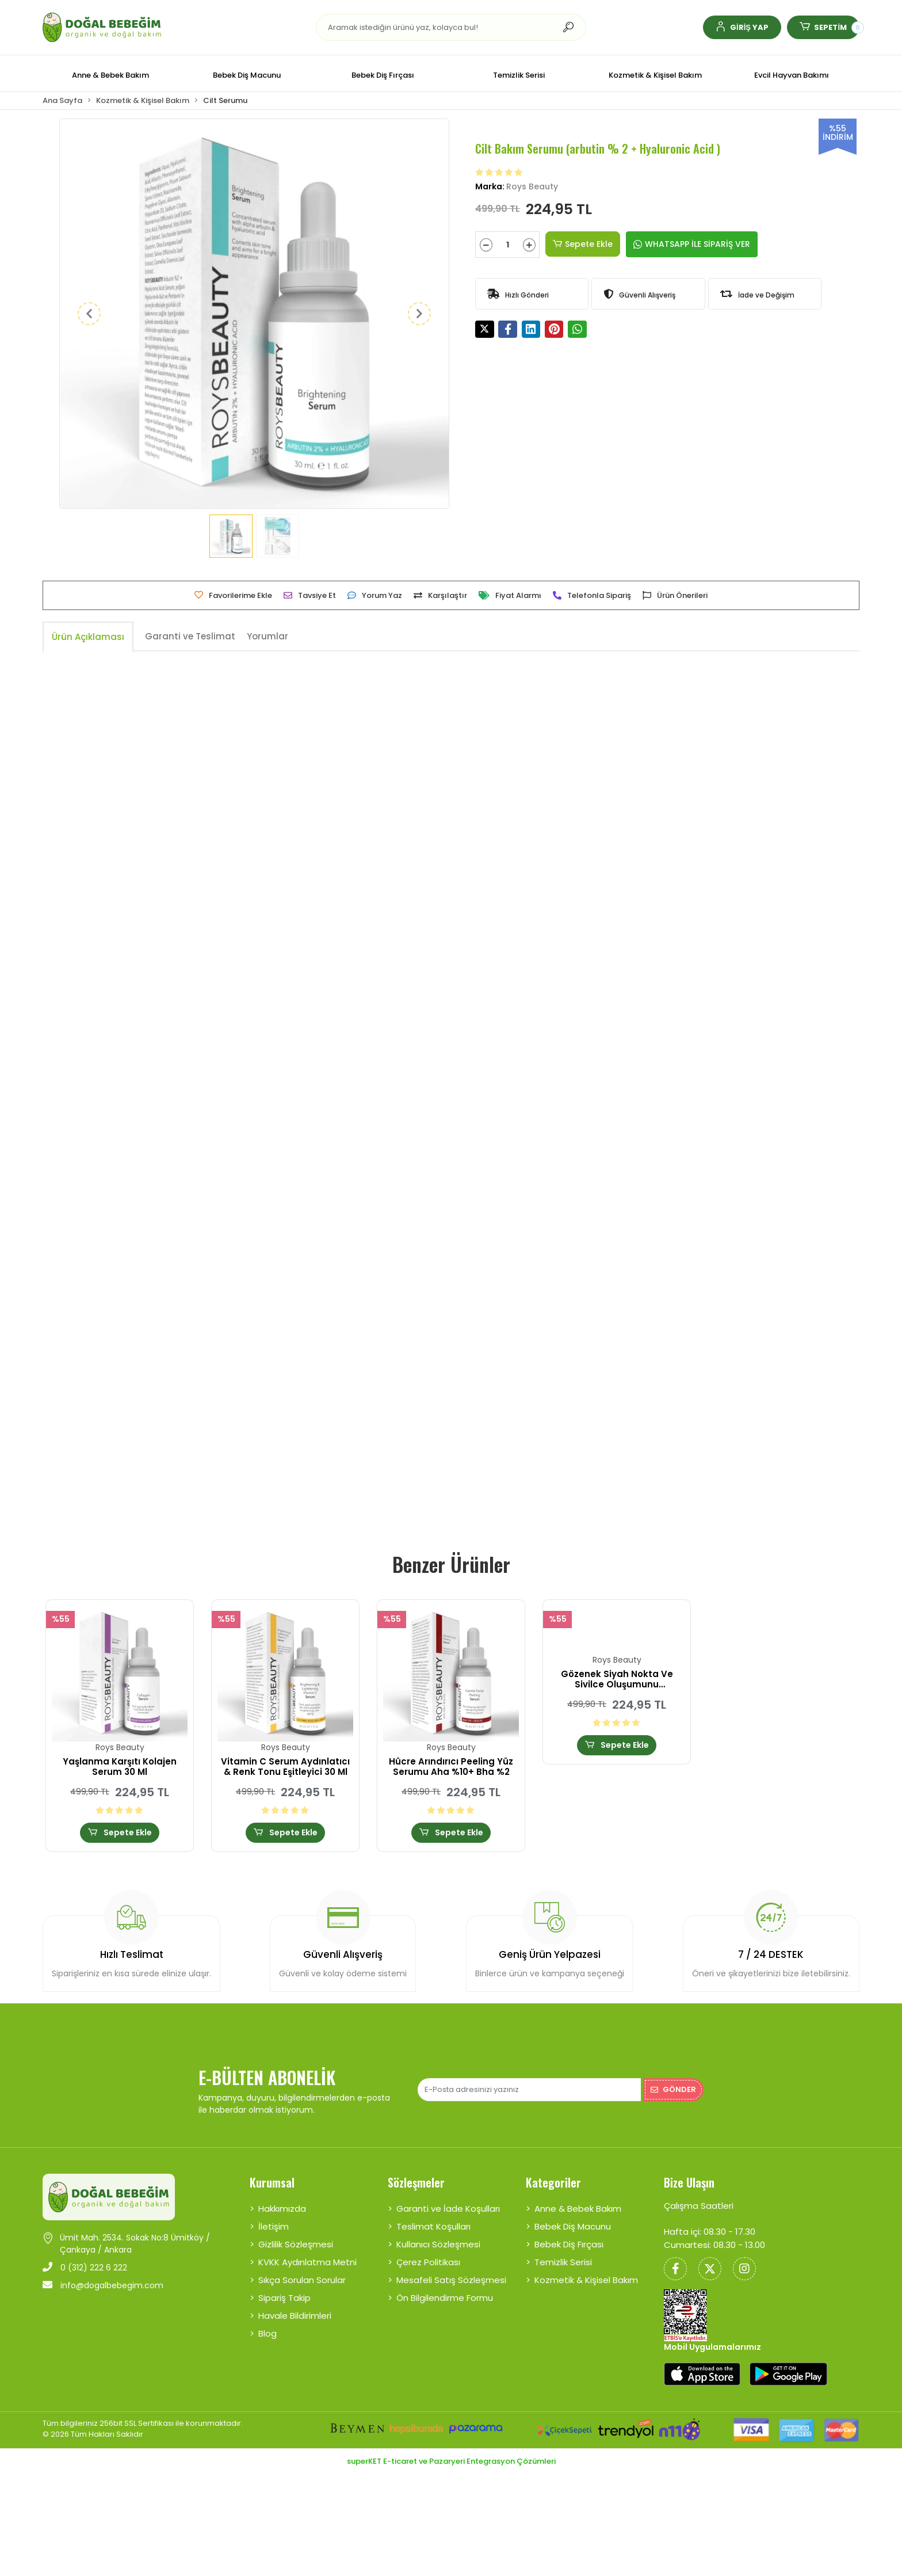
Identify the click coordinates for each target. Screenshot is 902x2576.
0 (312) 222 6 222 (85, 2267)
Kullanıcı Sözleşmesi (438, 2244)
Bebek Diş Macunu (572, 2226)
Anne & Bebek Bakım (577, 2208)
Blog (267, 2333)
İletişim (273, 2226)
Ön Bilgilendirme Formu (444, 2298)
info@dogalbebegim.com (103, 2285)
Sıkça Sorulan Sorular (302, 2280)
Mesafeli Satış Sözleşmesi (451, 2280)
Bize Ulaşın (689, 2182)
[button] (742, 27)
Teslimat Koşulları (433, 2226)
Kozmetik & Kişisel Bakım (586, 2280)
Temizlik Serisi (563, 2262)
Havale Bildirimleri (294, 2316)
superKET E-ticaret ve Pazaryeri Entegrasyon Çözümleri (451, 2461)
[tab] (88, 637)
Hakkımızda (282, 2208)
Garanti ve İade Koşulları (448, 2208)
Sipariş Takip (284, 2298)
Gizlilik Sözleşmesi (295, 2244)
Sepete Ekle (583, 244)
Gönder (673, 2089)
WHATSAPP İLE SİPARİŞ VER (691, 244)
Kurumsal (272, 2182)
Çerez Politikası (428, 2262)
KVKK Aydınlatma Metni (307, 2262)
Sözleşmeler (416, 2182)
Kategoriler (553, 2182)
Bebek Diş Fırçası (568, 2244)
